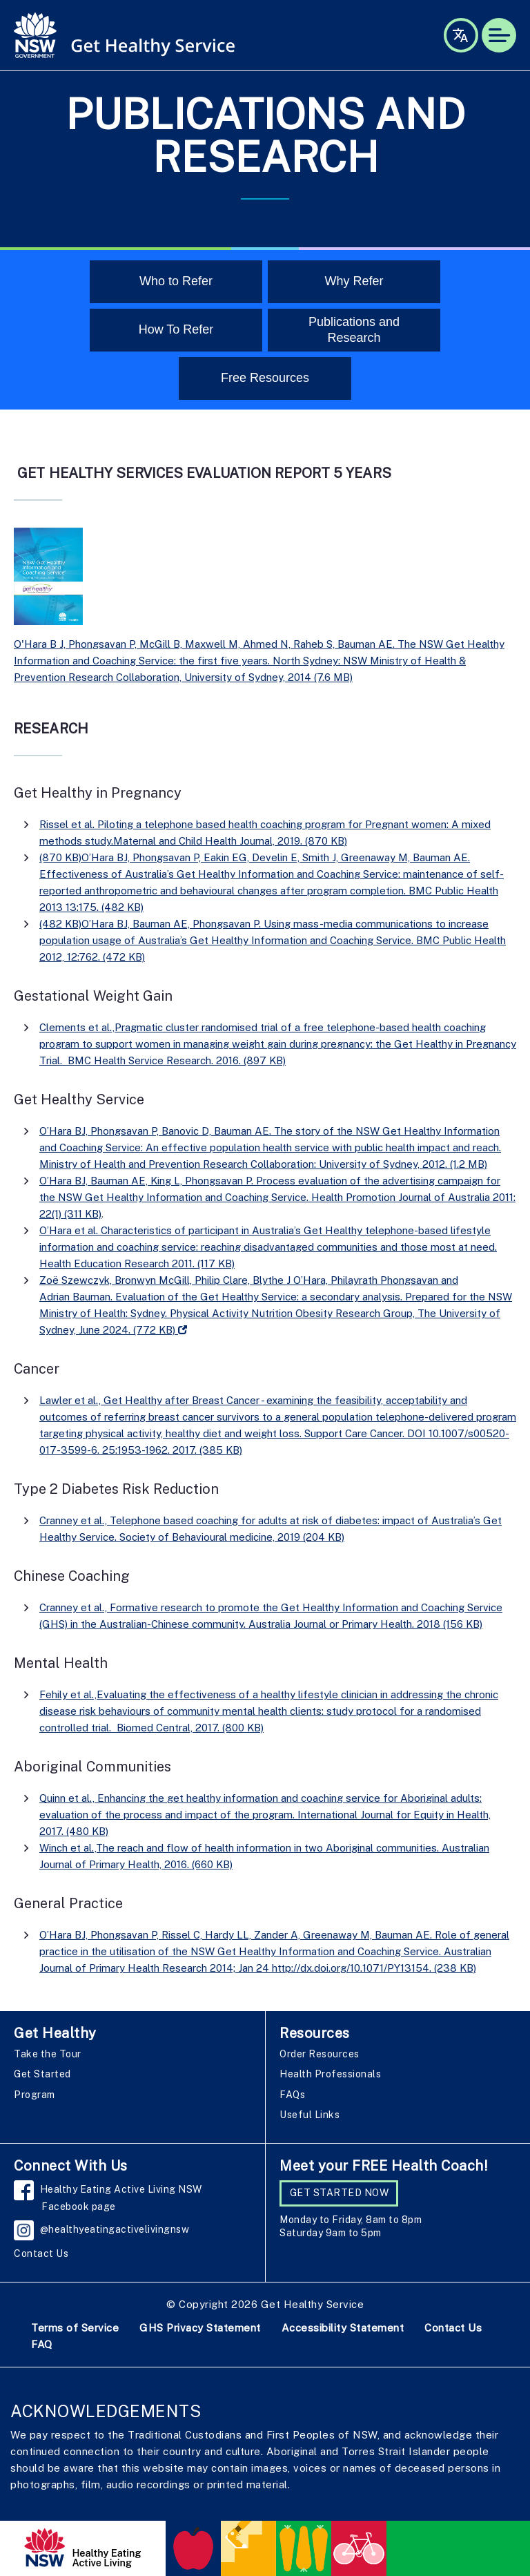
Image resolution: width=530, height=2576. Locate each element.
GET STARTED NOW (339, 2192)
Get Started (42, 2073)
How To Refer (176, 329)
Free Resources (265, 378)
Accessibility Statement (343, 2328)
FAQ (41, 2344)
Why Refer (353, 281)
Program (34, 2094)
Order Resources (319, 2053)
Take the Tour (47, 2053)
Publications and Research (354, 330)
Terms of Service (75, 2328)
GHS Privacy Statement (200, 2328)
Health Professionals (330, 2073)
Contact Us (41, 2253)
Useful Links (309, 2114)
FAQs (292, 2094)
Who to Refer (176, 281)
